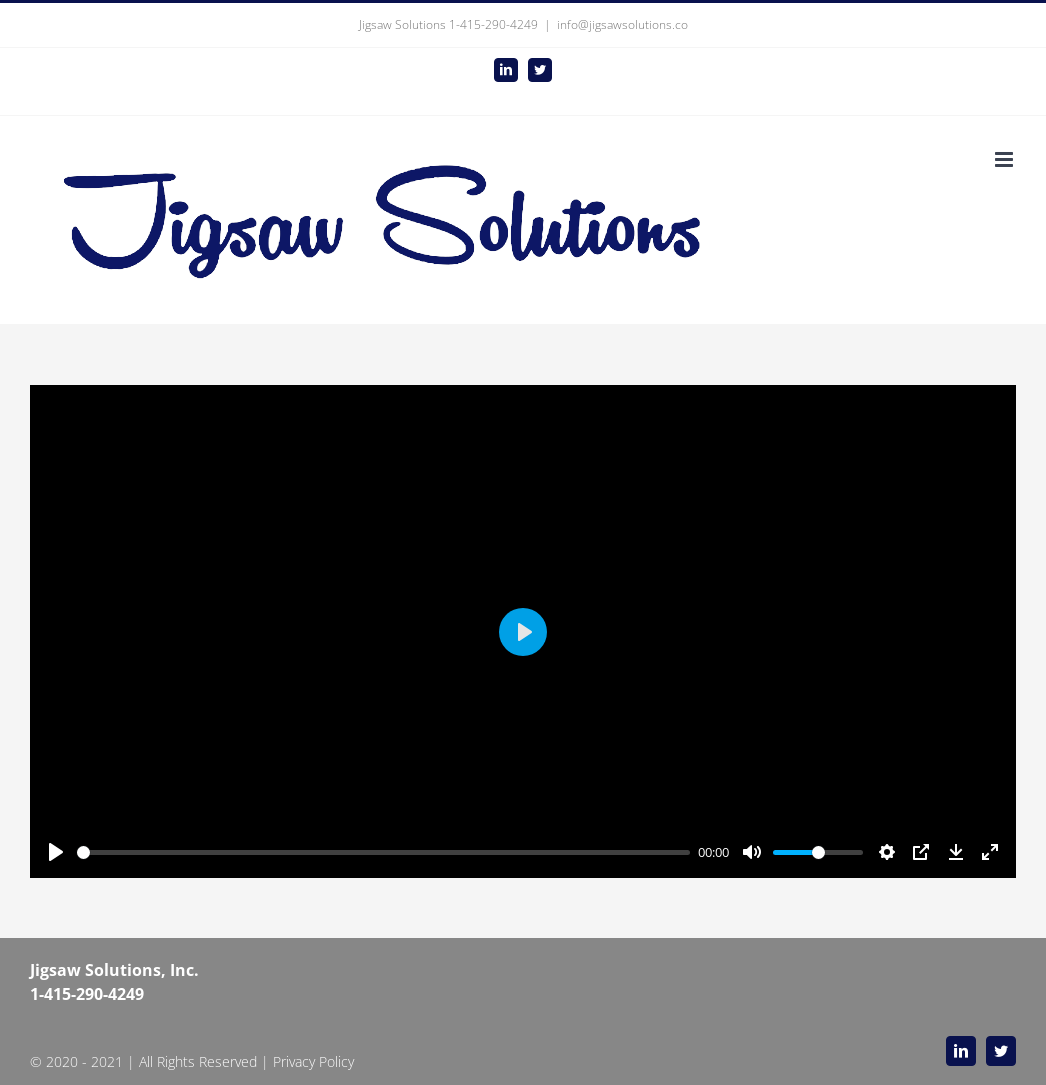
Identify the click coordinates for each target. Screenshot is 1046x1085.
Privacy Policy (313, 1061)
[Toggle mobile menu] (1005, 159)
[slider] (383, 852)
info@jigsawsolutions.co (622, 24)
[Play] (56, 852)
